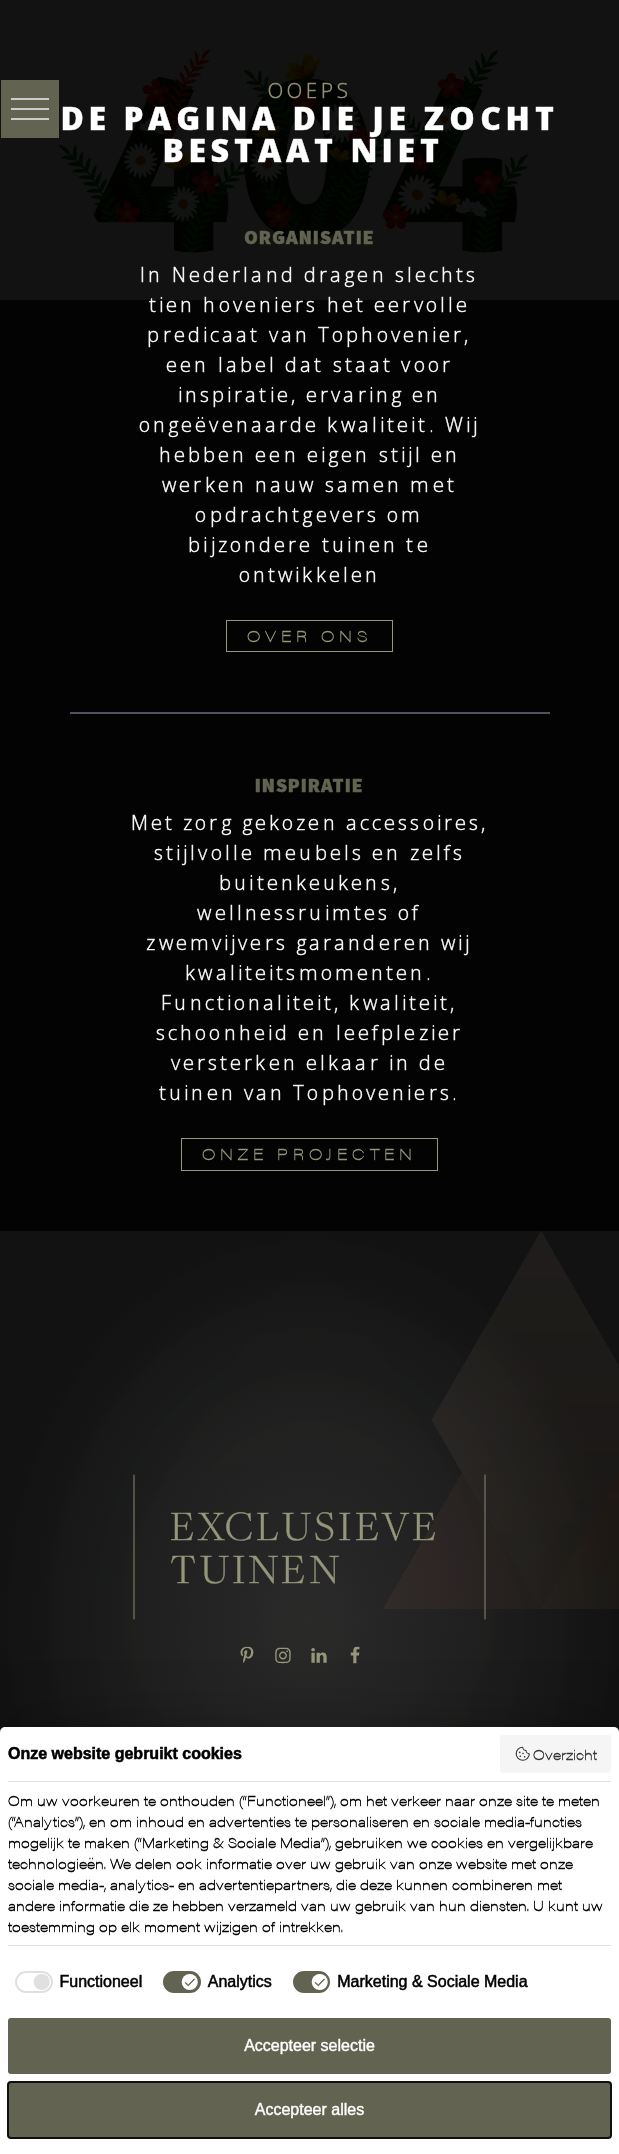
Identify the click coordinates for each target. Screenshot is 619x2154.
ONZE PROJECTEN (309, 1153)
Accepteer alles (309, 2109)
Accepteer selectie (309, 2045)
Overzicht (556, 1754)
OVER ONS (309, 635)
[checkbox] (75, 1982)
